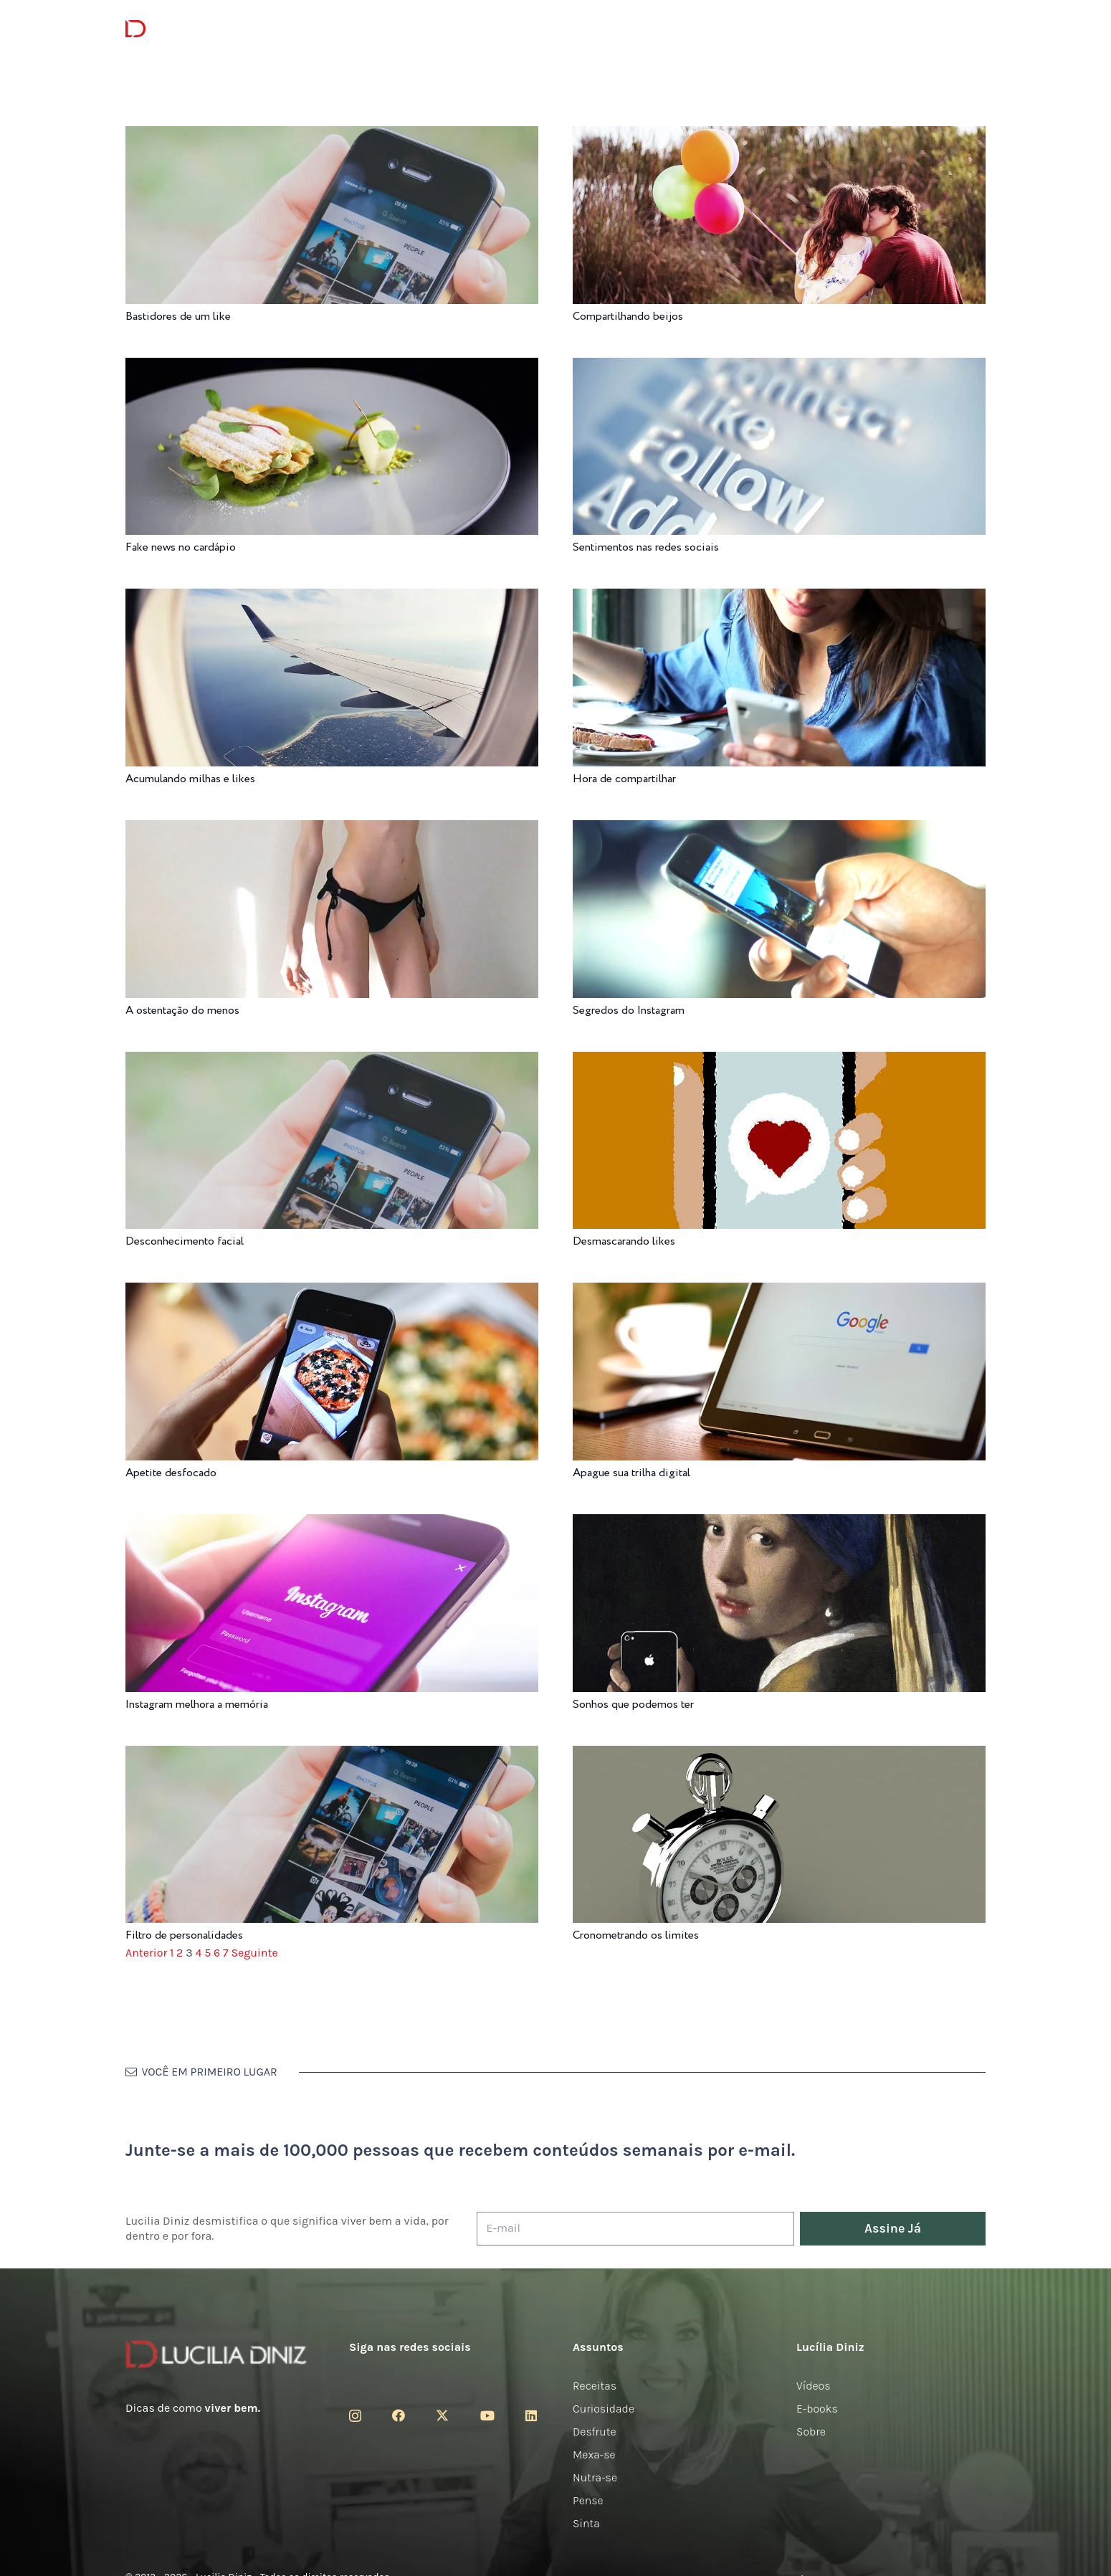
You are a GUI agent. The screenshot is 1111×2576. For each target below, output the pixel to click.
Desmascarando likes (624, 1241)
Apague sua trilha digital (631, 1473)
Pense (588, 2500)
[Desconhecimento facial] (331, 1061)
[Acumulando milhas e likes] (331, 598)
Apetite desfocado (170, 1473)
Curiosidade (603, 2408)
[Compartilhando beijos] (779, 136)
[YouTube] (487, 2415)
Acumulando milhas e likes (190, 779)
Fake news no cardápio (180, 547)
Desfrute (594, 2431)
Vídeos (813, 2385)
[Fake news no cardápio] (331, 367)
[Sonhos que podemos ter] (779, 1524)
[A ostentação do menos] (331, 830)
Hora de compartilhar (624, 779)
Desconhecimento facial (184, 1241)
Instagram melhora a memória (196, 1704)
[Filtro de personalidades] (331, 1755)
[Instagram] (355, 2416)
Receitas (594, 2385)
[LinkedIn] (531, 2415)
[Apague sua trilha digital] (779, 1292)
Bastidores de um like (178, 316)
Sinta (586, 2523)
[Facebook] (398, 2415)
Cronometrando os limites (636, 1935)
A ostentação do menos (182, 1010)
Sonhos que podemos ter (633, 1704)
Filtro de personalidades (184, 1935)
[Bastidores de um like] (331, 136)
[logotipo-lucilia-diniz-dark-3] (183, 29)
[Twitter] (442, 2415)
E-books (817, 2408)
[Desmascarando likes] (779, 1061)
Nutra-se (595, 2477)
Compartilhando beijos (628, 316)
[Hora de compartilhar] (779, 598)
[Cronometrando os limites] (779, 1755)
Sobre (811, 2431)
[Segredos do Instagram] (779, 830)
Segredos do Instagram (629, 1010)
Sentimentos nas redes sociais (646, 547)
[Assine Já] (893, 2228)
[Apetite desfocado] (331, 1292)
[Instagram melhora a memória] (331, 1524)
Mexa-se (594, 2454)
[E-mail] (635, 2228)
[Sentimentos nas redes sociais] (779, 367)
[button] (977, 29)
